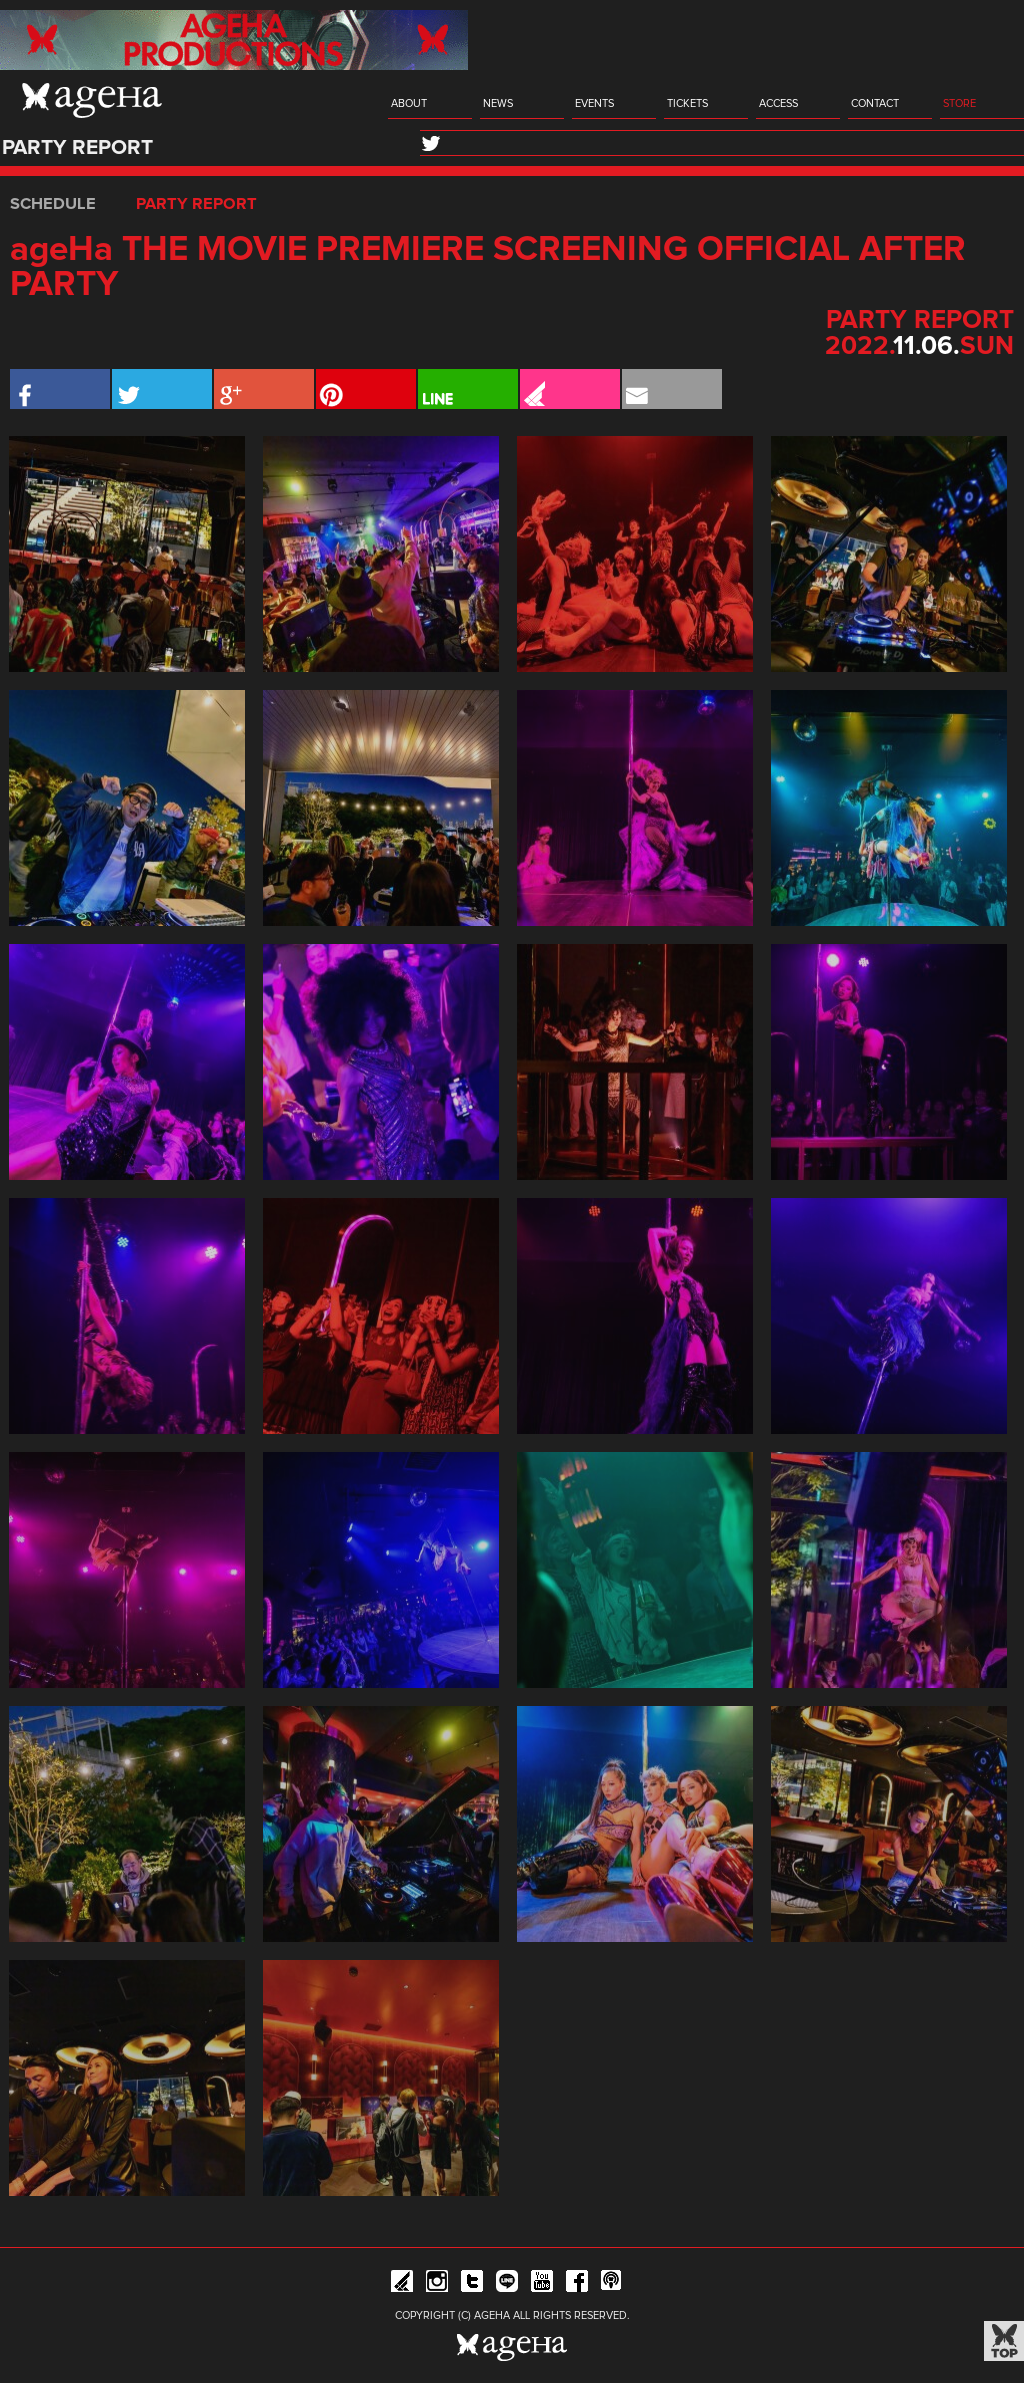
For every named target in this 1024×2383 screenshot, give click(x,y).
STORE (959, 103)
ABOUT (409, 103)
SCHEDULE (53, 204)
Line (507, 2284)
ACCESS (778, 103)
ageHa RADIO (612, 2284)
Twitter (472, 2284)
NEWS (498, 103)
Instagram (437, 2284)
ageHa (92, 100)
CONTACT (875, 103)
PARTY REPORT (196, 204)
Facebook (577, 2284)
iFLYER (402, 2284)
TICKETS (687, 103)
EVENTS (594, 103)
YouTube (542, 2284)
